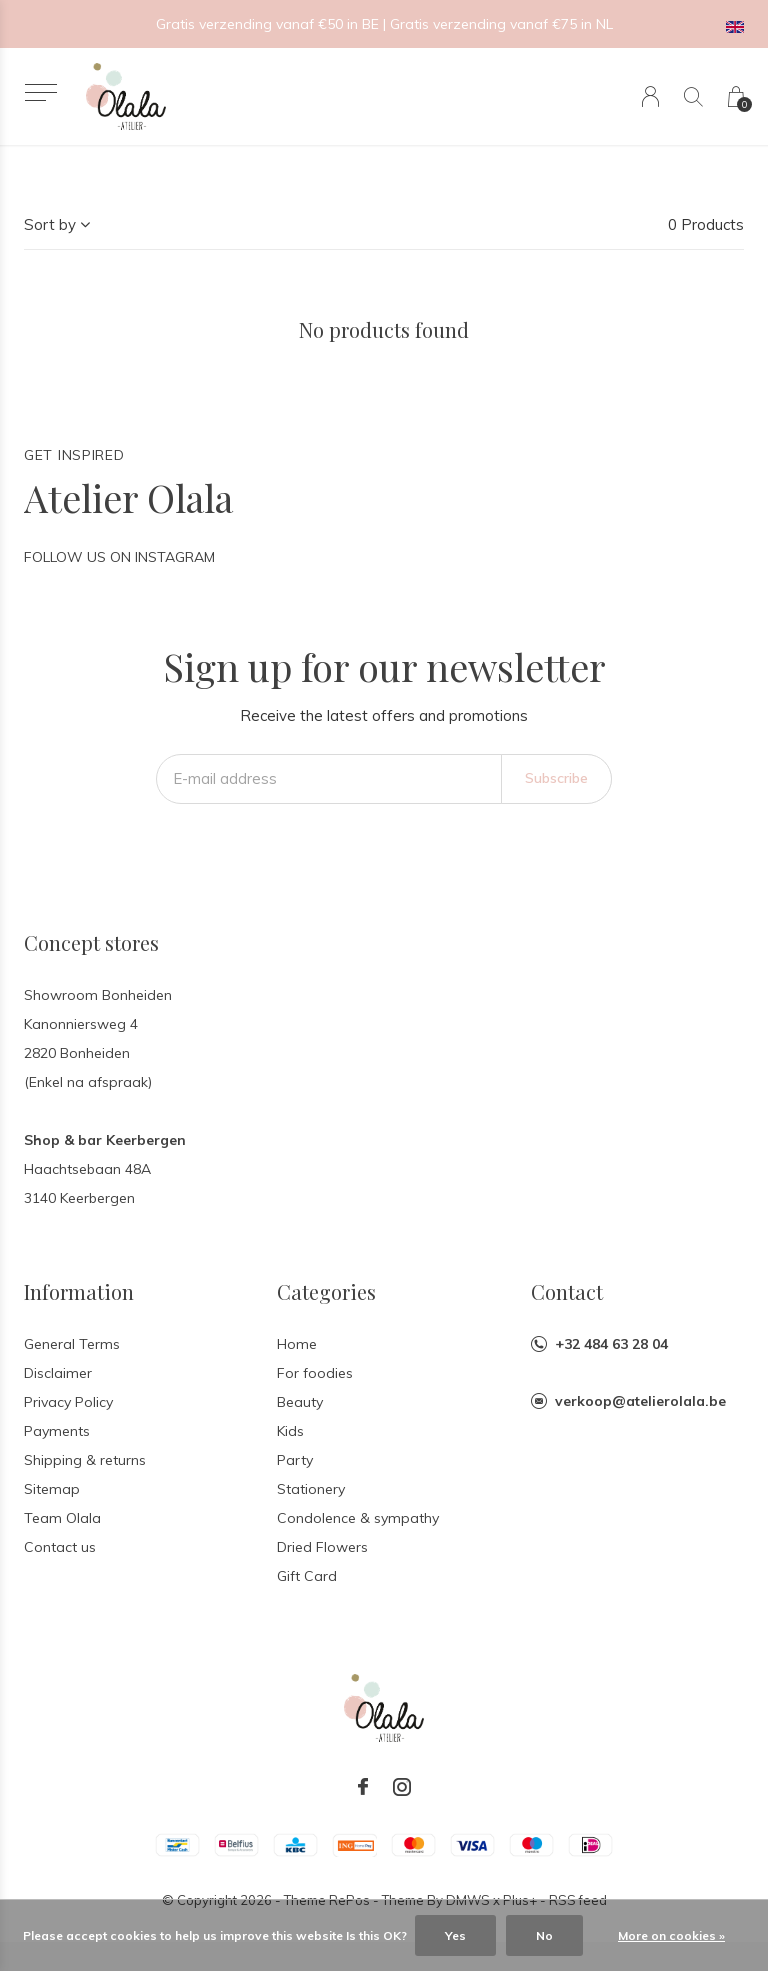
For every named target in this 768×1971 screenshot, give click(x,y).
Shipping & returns (85, 1460)
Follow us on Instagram (119, 557)
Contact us (60, 1547)
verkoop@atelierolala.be (640, 1401)
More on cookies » (671, 1935)
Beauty (300, 1402)
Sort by (50, 224)
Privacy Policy (68, 1402)
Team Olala (62, 1518)
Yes (455, 1935)
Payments (57, 1431)
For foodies (315, 1373)
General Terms (72, 1344)
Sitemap (52, 1489)
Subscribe (556, 778)
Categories (326, 1291)
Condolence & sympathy (358, 1518)
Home (297, 1344)
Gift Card (307, 1576)
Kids (290, 1431)
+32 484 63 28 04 (611, 1344)
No (544, 1935)
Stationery (311, 1489)
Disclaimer (58, 1373)
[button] (40, 92)
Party (295, 1460)
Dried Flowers (322, 1547)
